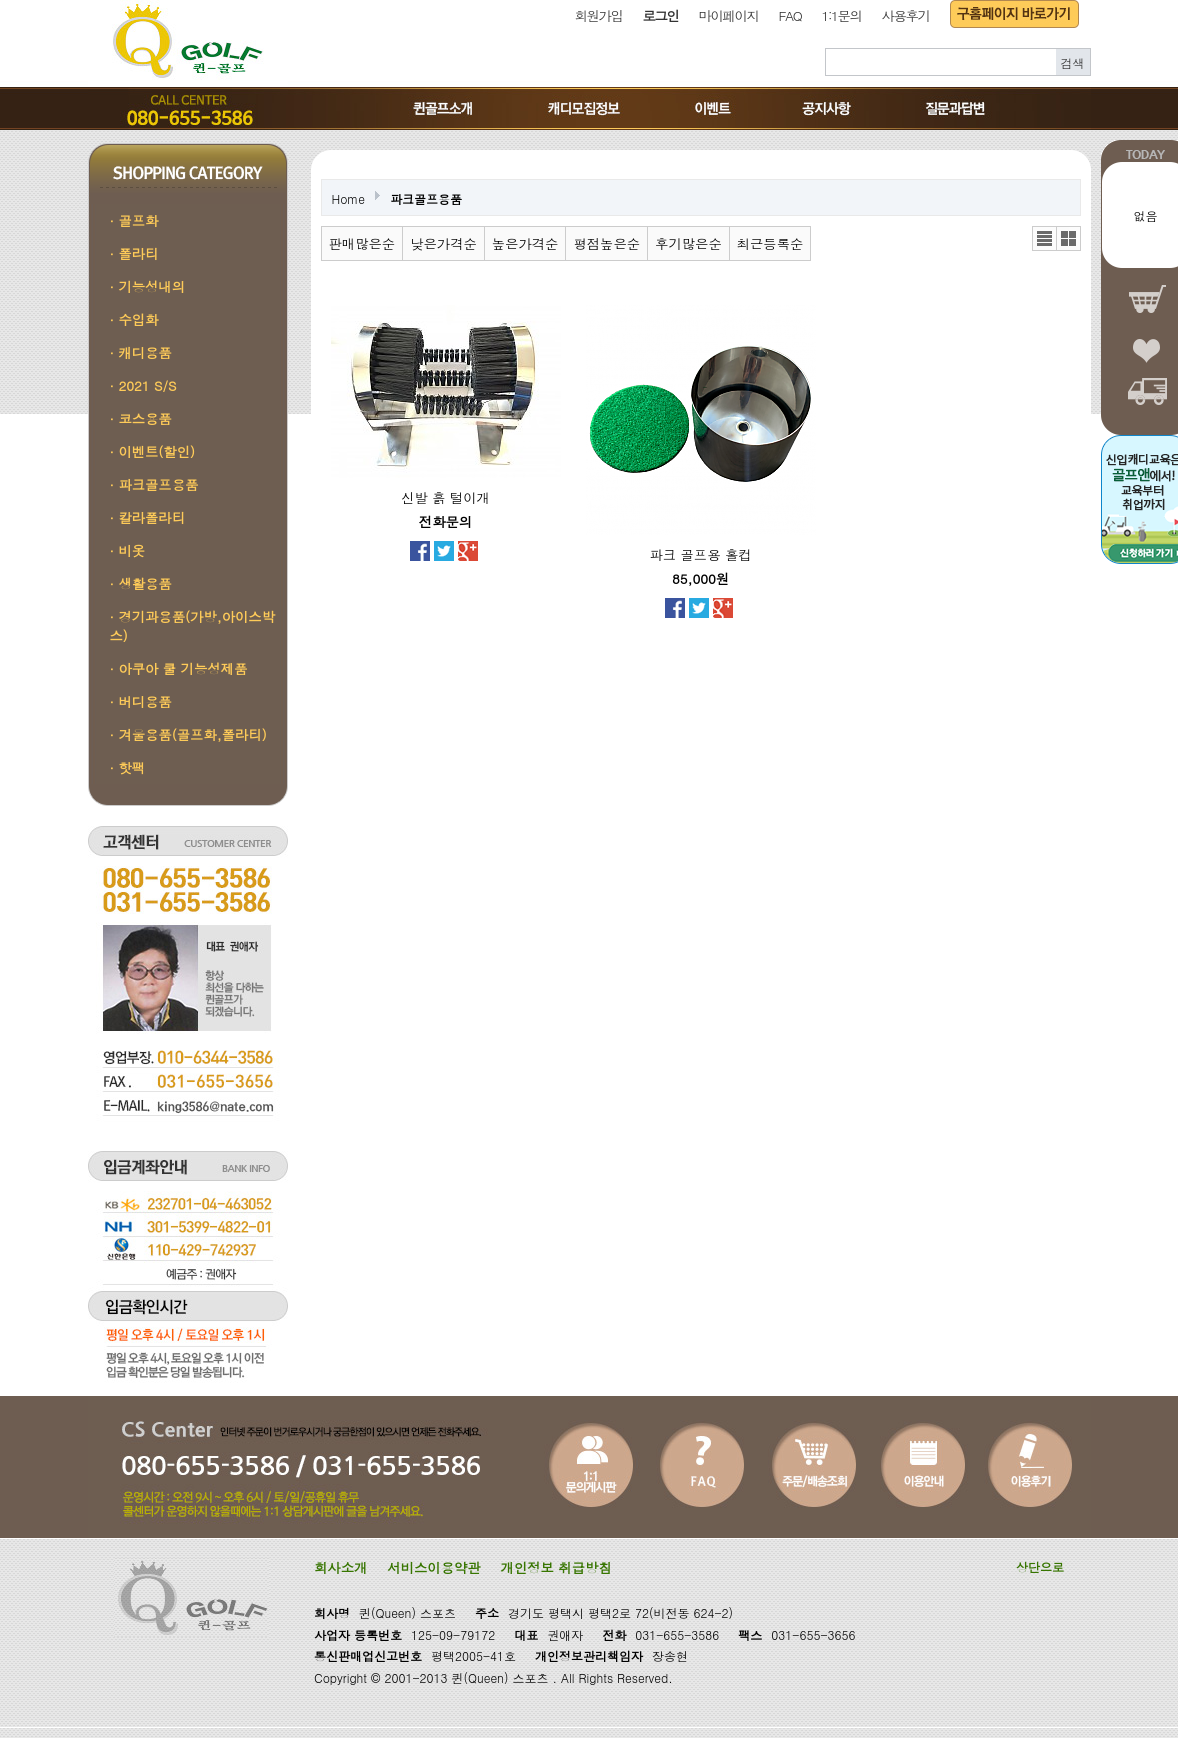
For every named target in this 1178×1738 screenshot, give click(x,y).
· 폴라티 (134, 253)
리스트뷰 (1044, 238)
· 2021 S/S (143, 385)
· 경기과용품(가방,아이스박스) (192, 626)
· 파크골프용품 (154, 484)
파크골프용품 (426, 198)
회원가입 (599, 15)
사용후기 (906, 15)
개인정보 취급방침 (556, 1567)
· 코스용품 (141, 418)
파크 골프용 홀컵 (700, 554)
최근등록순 (770, 243)
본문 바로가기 (0, 0)
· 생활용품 (141, 583)
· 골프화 (134, 220)
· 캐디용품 (141, 352)
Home (349, 198)
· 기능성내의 (148, 286)
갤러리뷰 (1068, 238)
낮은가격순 (443, 243)
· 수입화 (134, 319)
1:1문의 (841, 15)
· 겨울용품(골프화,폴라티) (188, 734)
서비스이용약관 (433, 1567)
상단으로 (1040, 1566)
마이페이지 (729, 15)
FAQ (790, 15)
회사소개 (340, 1567)
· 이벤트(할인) (153, 451)
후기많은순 (688, 243)
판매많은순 (362, 243)
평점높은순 (606, 243)
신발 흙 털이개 (445, 497)
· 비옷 (128, 550)
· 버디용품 (141, 701)
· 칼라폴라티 (148, 517)
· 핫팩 (128, 767)
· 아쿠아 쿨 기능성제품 (179, 668)
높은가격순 (525, 243)
